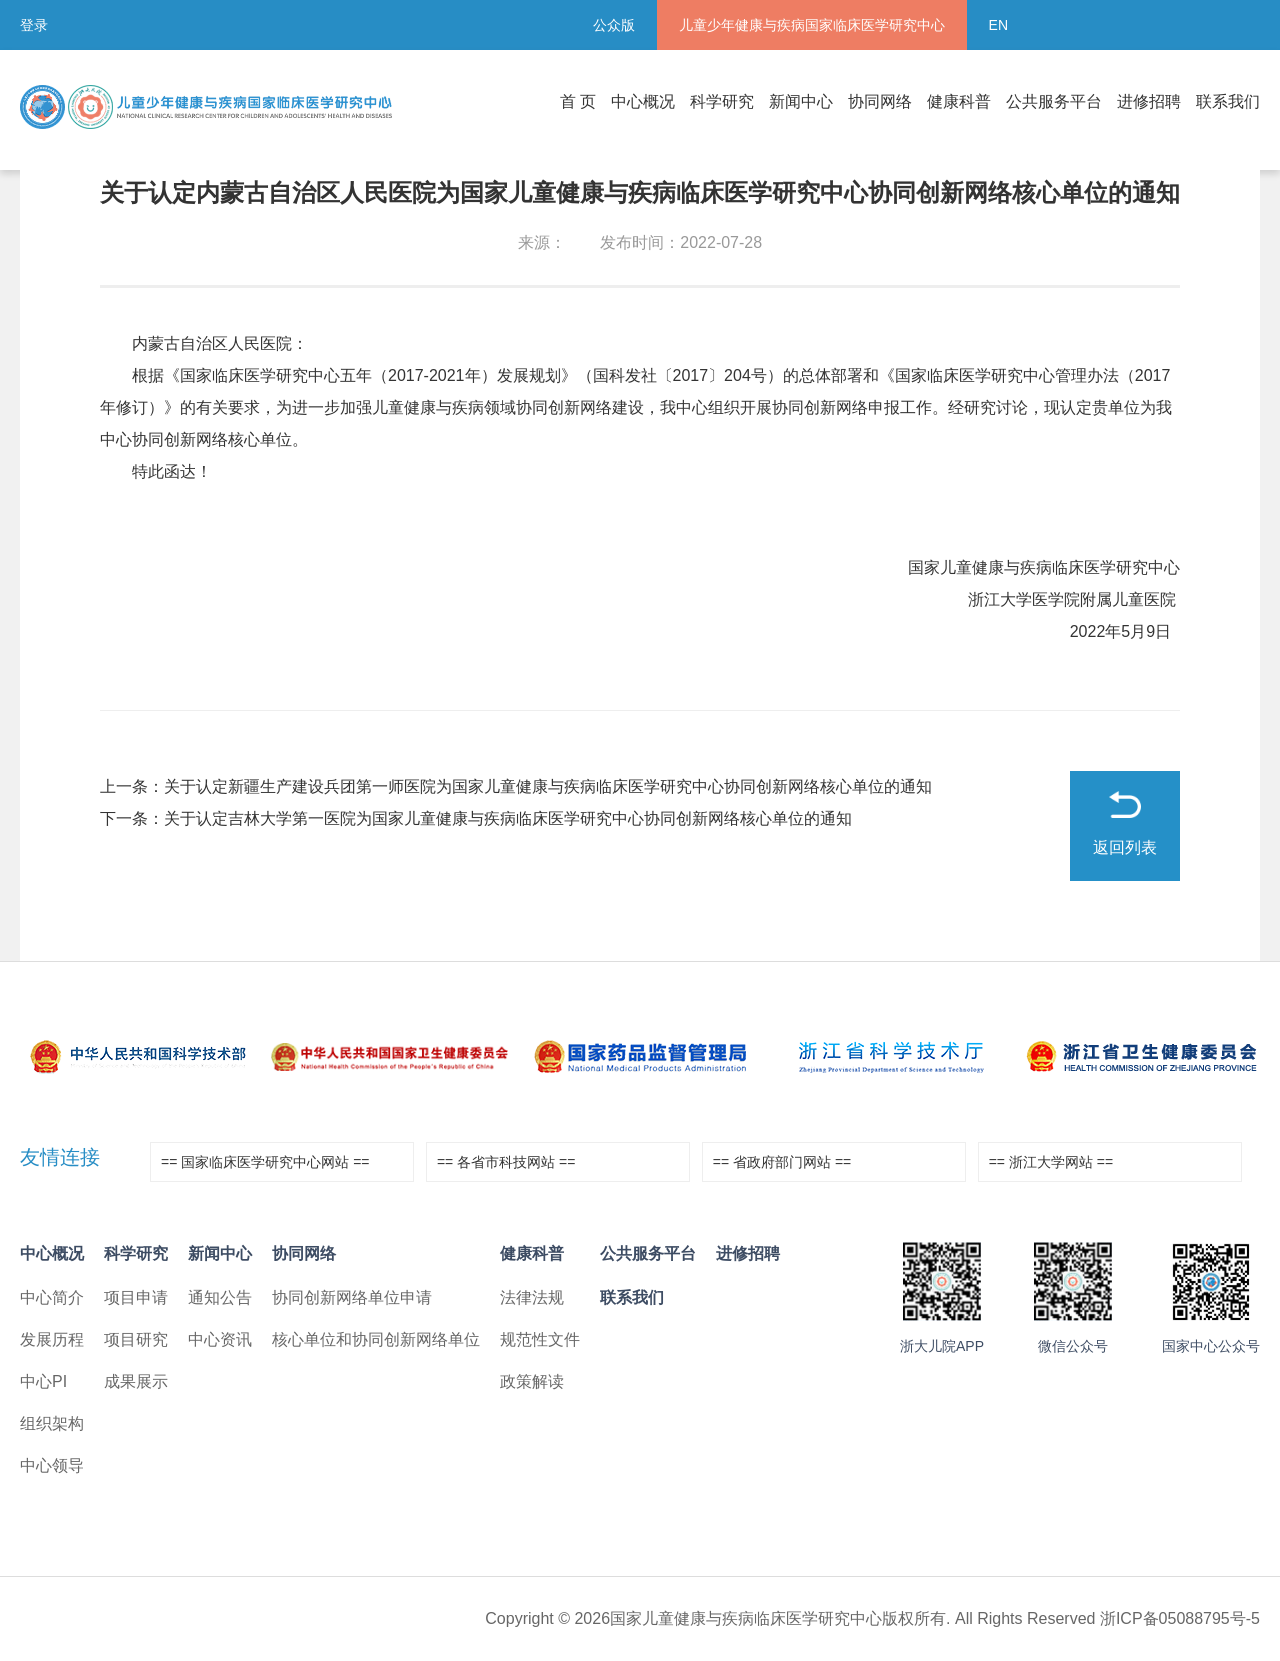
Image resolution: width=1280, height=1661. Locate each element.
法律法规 (532, 1297)
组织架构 (52, 1423)
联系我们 (1228, 101)
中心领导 (52, 1465)
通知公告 (220, 1297)
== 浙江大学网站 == (1051, 1162)
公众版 (614, 25)
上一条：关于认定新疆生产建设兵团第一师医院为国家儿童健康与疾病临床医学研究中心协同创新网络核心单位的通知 (516, 786)
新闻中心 (801, 101)
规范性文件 (540, 1339)
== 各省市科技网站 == (506, 1162)
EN (998, 25)
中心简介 (52, 1297)
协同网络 (880, 101)
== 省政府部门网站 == (782, 1162)
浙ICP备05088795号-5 (1180, 1618)
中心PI (43, 1381)
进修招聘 (1149, 101)
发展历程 (52, 1339)
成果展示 (136, 1381)
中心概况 (643, 101)
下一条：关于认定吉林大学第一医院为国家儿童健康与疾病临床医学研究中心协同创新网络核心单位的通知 (476, 818)
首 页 (578, 101)
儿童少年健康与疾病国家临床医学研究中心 (812, 25)
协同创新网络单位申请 (352, 1297)
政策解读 (532, 1381)
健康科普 (959, 101)
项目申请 (136, 1297)
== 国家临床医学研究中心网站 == (265, 1162)
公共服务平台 (1054, 101)
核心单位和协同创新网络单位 (376, 1339)
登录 (34, 25)
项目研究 (136, 1339)
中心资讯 (220, 1339)
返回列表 (1125, 847)
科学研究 (722, 101)
